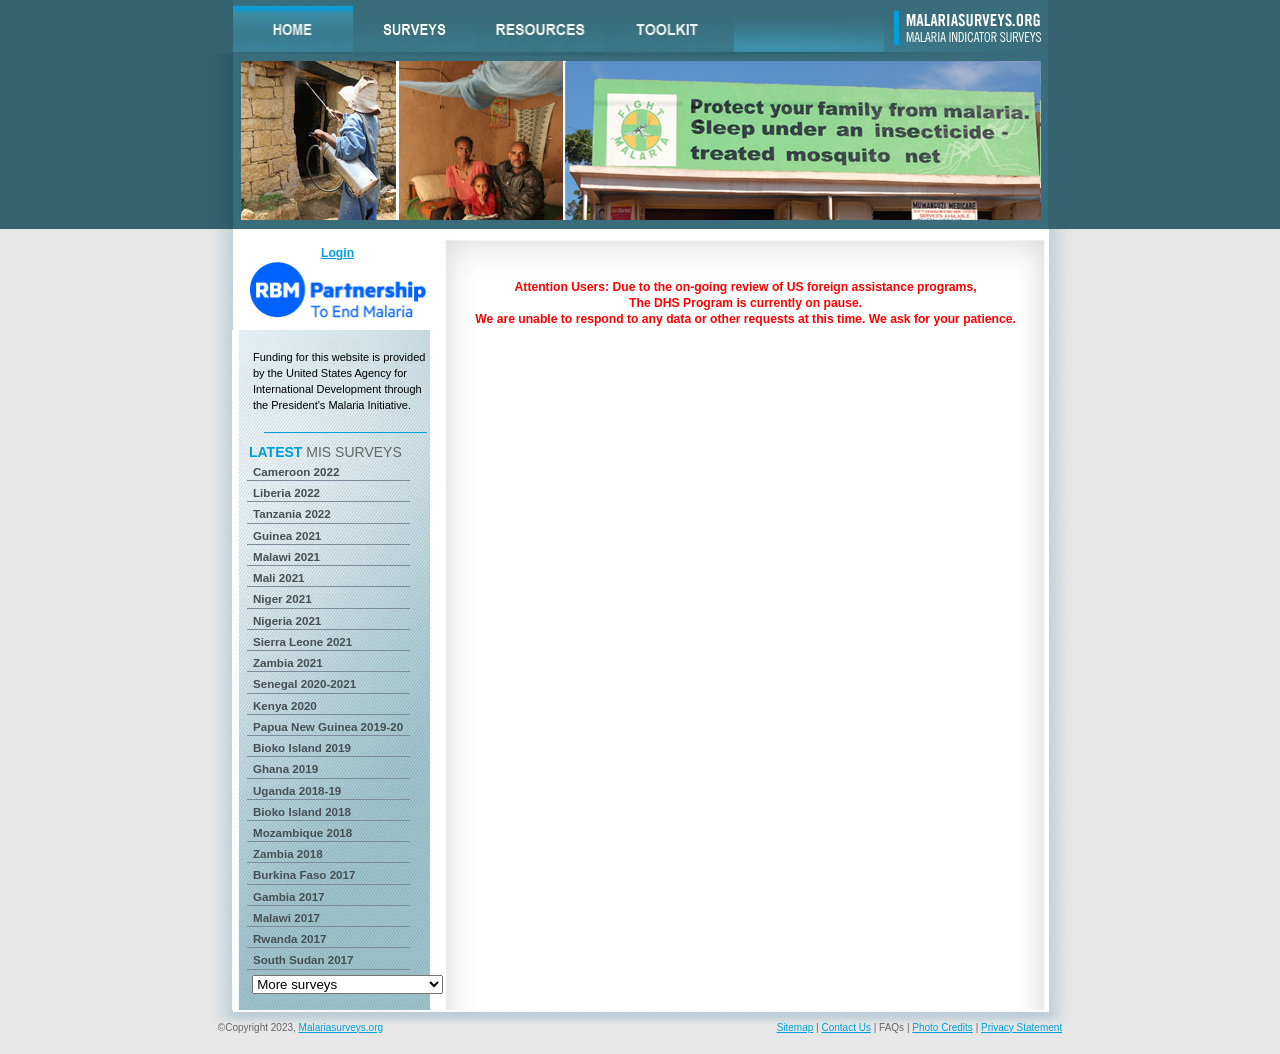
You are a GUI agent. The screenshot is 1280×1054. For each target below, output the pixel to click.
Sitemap (795, 1027)
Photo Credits (942, 1027)
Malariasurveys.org (341, 1027)
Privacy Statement (1021, 1027)
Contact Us (845, 1027)
